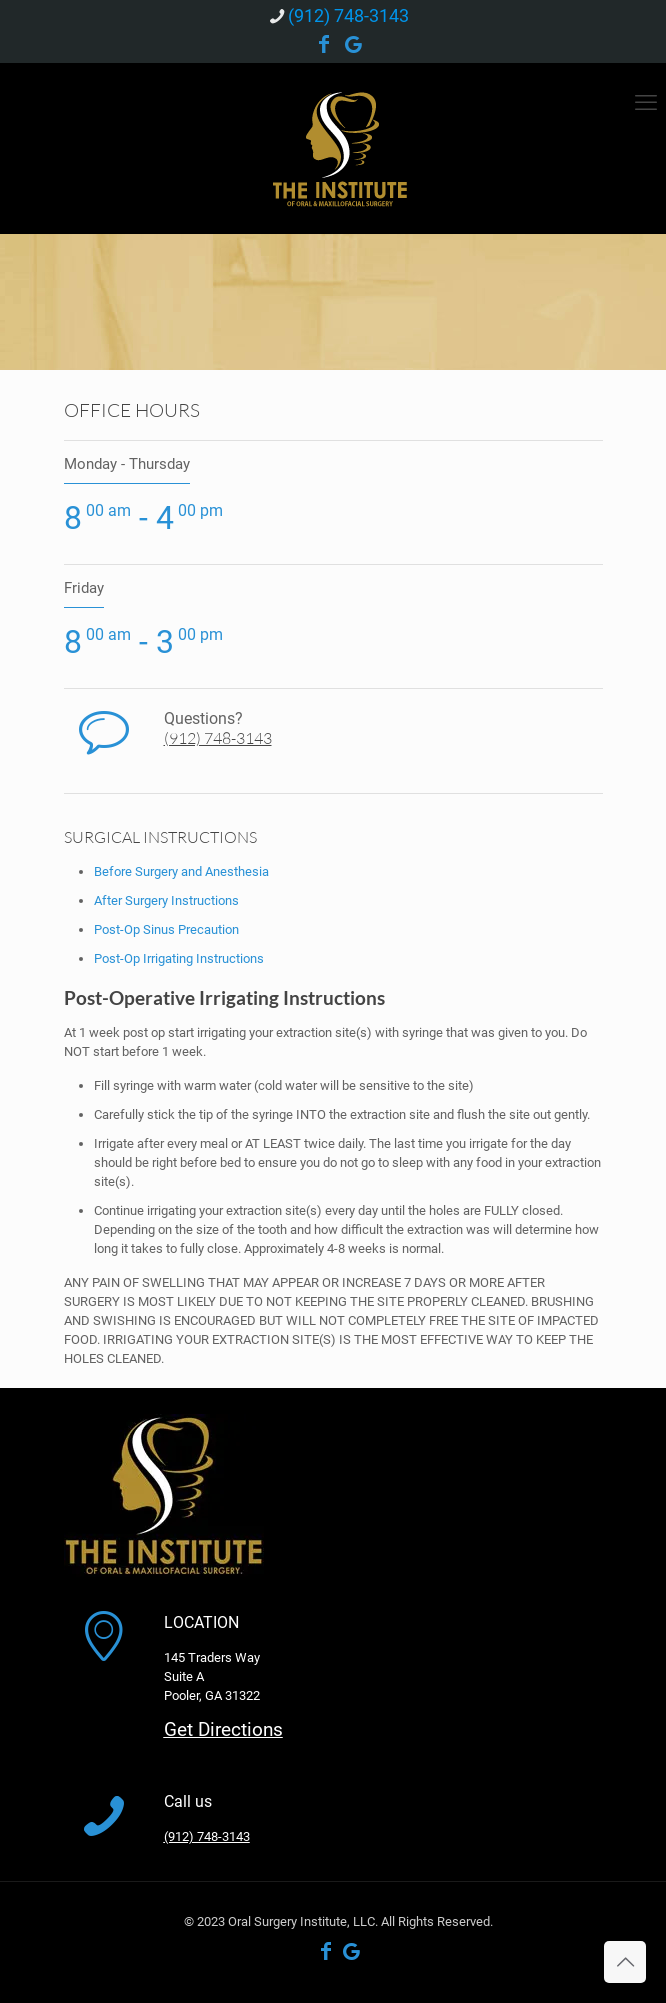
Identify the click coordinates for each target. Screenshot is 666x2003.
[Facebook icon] (324, 46)
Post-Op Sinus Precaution (166, 929)
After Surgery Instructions (166, 900)
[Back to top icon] (625, 1962)
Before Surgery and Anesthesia (181, 871)
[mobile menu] (646, 103)
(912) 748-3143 (218, 738)
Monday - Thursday (127, 464)
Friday (84, 588)
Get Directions (223, 1729)
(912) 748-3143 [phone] (348, 15)
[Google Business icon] (354, 46)
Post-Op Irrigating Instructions (179, 958)
